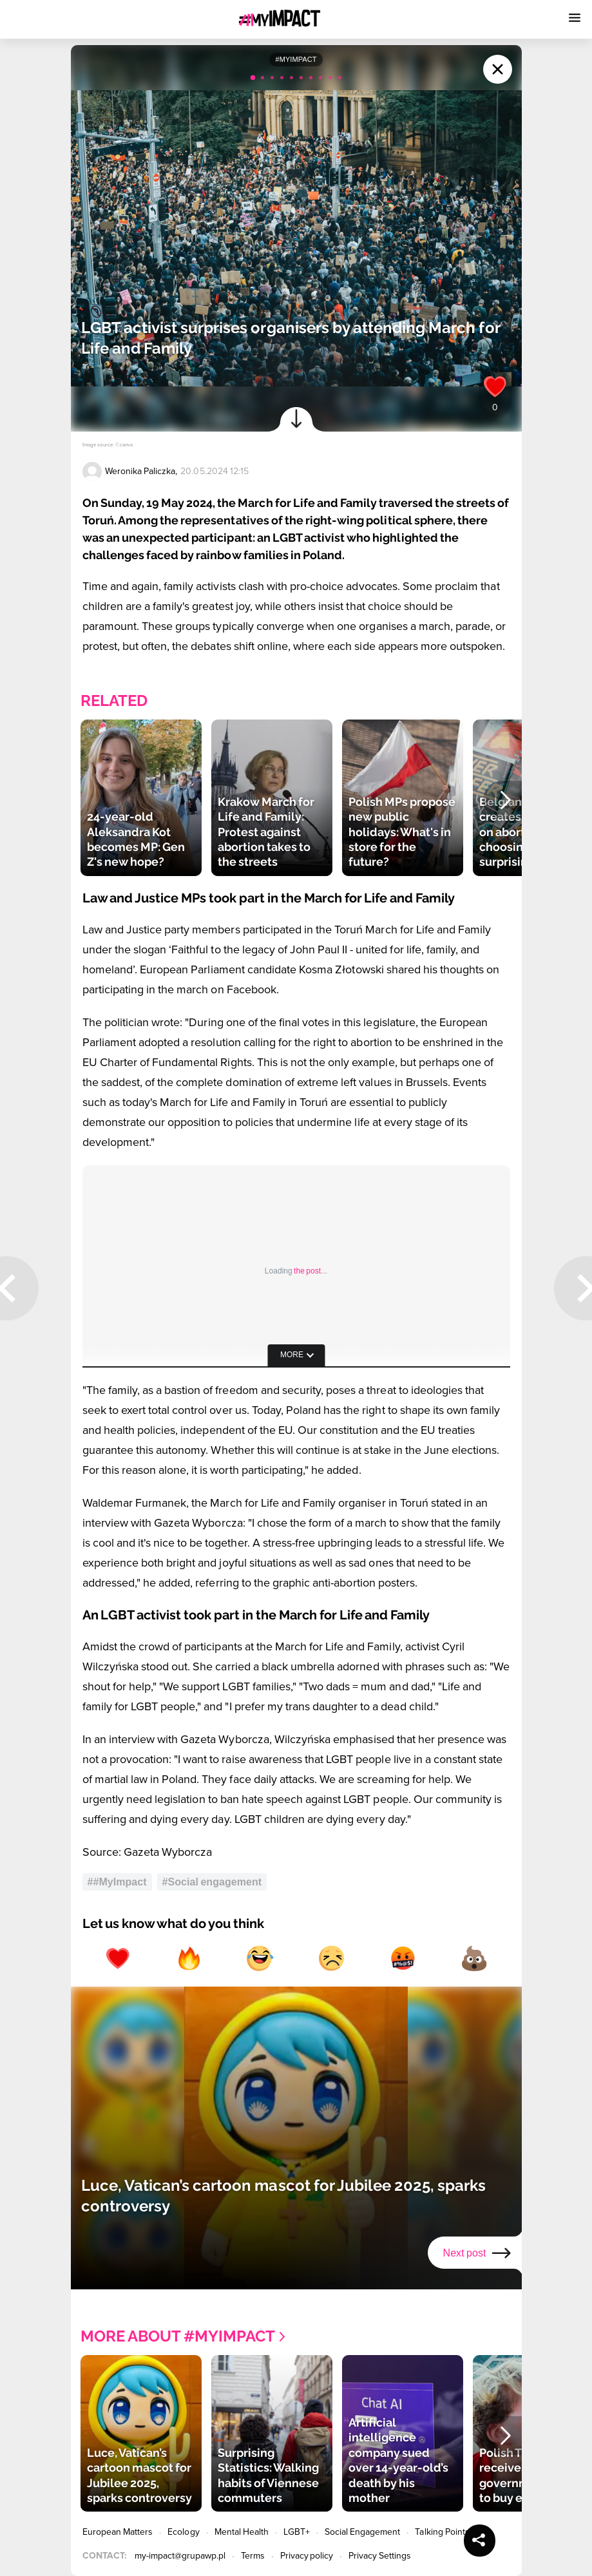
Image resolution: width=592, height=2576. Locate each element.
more (291, 1354)
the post (307, 1270)
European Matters (117, 2531)
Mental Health (242, 2531)
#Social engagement (212, 1881)
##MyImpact (117, 1881)
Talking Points (442, 2531)
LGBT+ (296, 2531)
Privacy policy (307, 2555)
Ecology (183, 2531)
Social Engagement (363, 2531)
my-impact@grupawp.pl (180, 2555)
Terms (253, 2555)
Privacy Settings (380, 2555)
